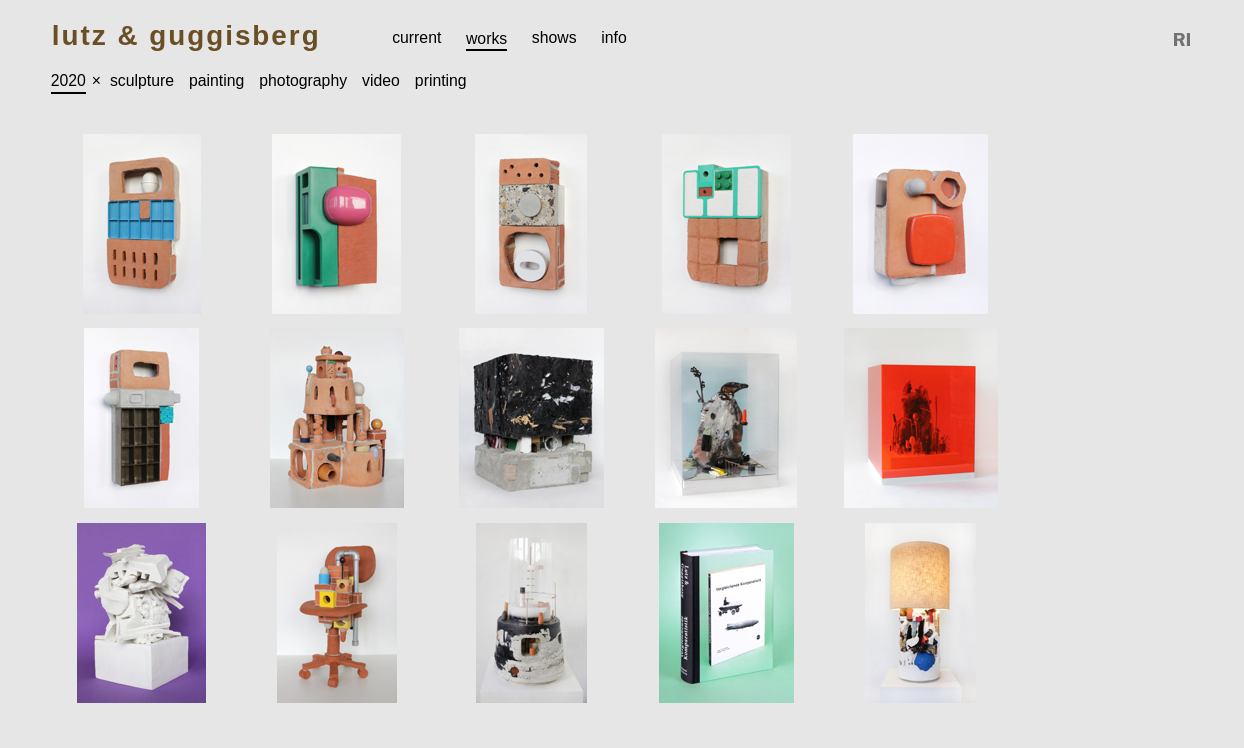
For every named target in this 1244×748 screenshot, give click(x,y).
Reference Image (1183, 39)
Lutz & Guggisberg (186, 36)
